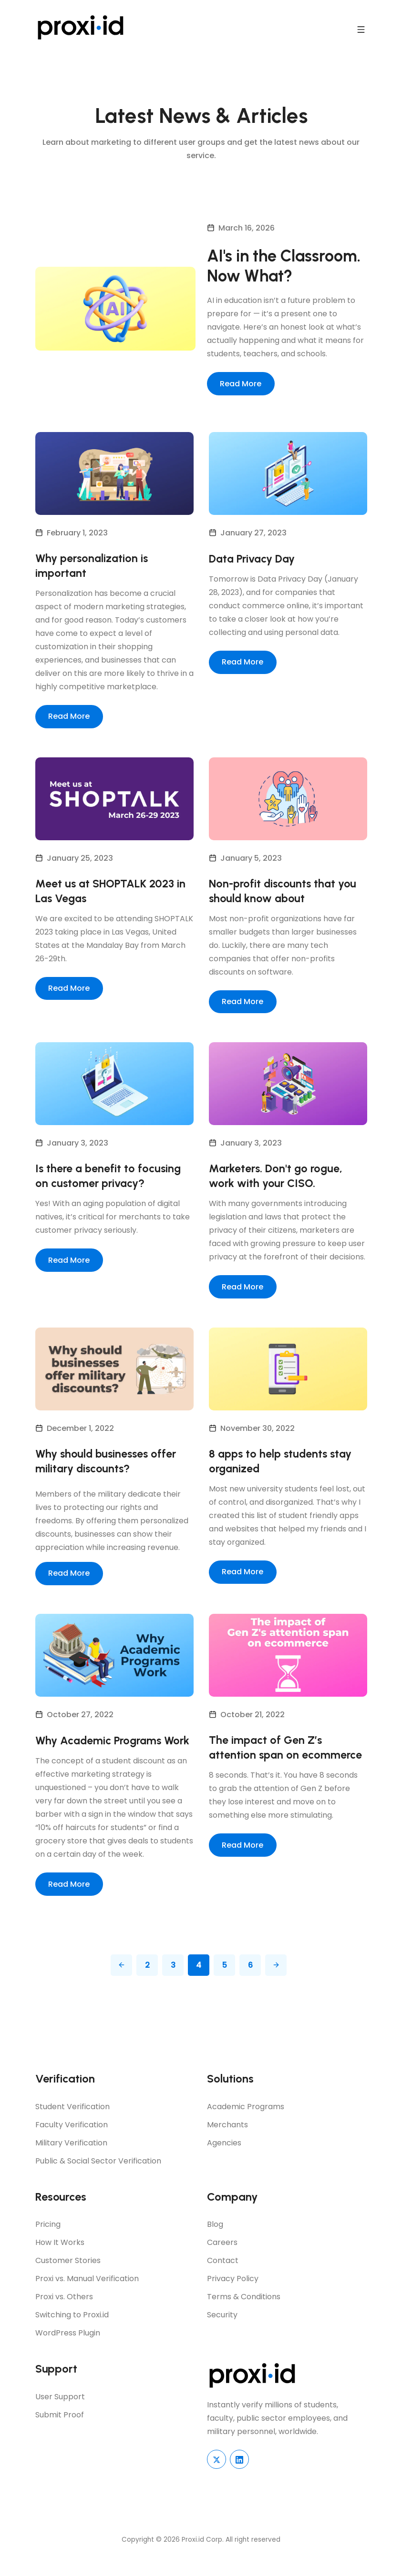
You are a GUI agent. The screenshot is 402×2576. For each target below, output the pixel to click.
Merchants (227, 2143)
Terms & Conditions (243, 2315)
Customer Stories (68, 2279)
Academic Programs (245, 2125)
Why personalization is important (93, 567)
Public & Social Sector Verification (98, 2179)
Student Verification (72, 2125)
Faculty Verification (71, 2143)
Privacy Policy (232, 2297)
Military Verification (71, 2161)
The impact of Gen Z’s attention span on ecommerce (286, 1751)
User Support (60, 2415)
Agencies (224, 2161)
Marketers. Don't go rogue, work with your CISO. (277, 1178)
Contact (222, 2279)
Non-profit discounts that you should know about (284, 892)
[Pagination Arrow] (121, 1983)
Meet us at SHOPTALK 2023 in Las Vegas (111, 892)
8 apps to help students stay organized (283, 1464)
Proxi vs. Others (64, 2315)
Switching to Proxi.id (72, 2333)
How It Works (59, 2261)
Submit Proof (59, 2433)
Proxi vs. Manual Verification (87, 2297)
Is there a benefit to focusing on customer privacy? (109, 1178)
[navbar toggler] (361, 28)
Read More (240, 384)
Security (222, 2333)
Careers (222, 2261)
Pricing (48, 2243)
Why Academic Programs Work (100, 1751)
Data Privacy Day (254, 559)
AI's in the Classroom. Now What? (285, 266)
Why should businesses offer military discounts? (108, 1464)
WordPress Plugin (67, 2351)
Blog (215, 2243)
